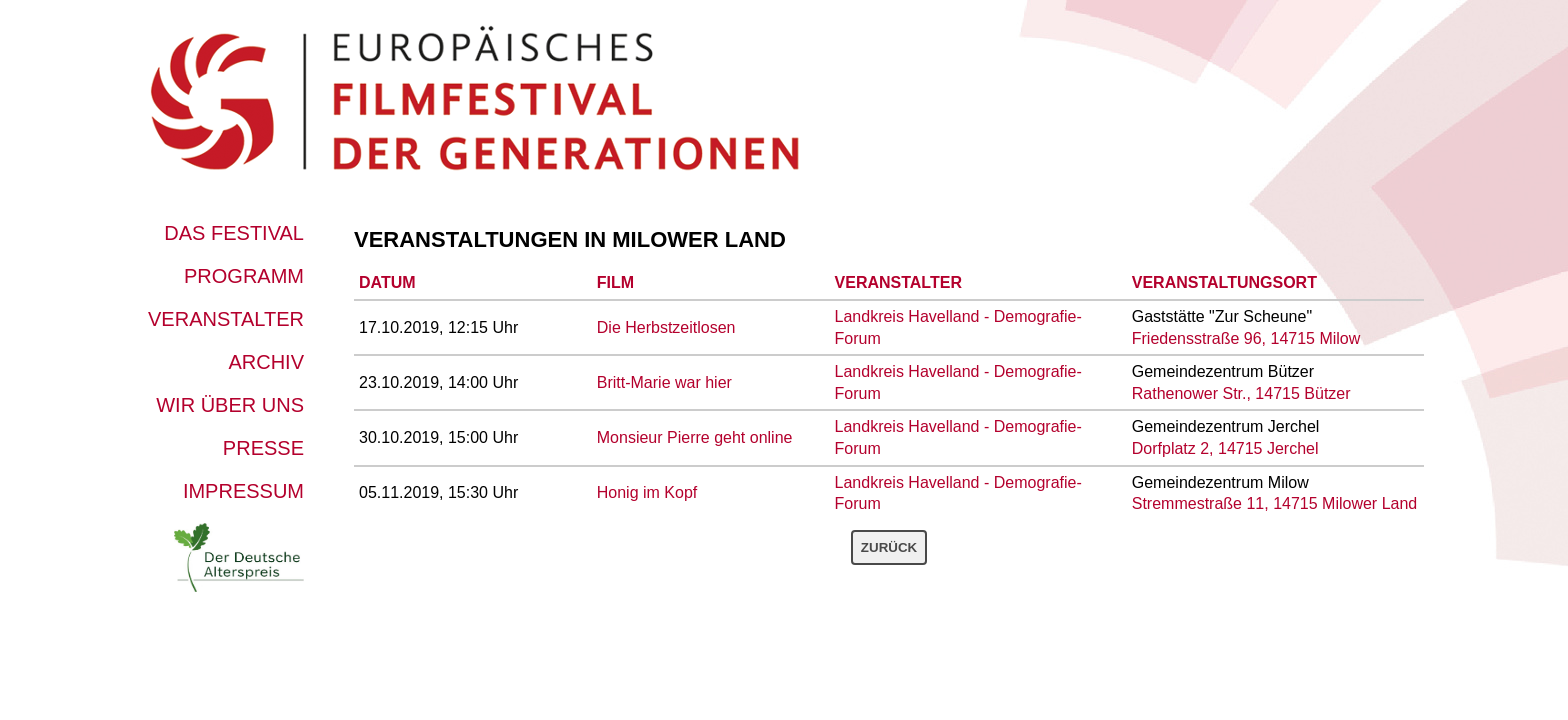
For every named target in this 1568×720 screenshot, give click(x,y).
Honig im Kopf (647, 492)
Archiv (266, 362)
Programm (244, 276)
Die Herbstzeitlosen (666, 327)
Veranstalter (226, 319)
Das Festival (234, 233)
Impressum (243, 491)
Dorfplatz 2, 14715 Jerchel (1225, 448)
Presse (263, 448)
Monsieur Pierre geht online (695, 437)
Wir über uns (230, 405)
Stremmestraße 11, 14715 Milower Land (1274, 503)
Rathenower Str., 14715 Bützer (1241, 393)
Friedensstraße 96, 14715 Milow (1246, 338)
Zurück (889, 547)
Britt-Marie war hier (664, 382)
